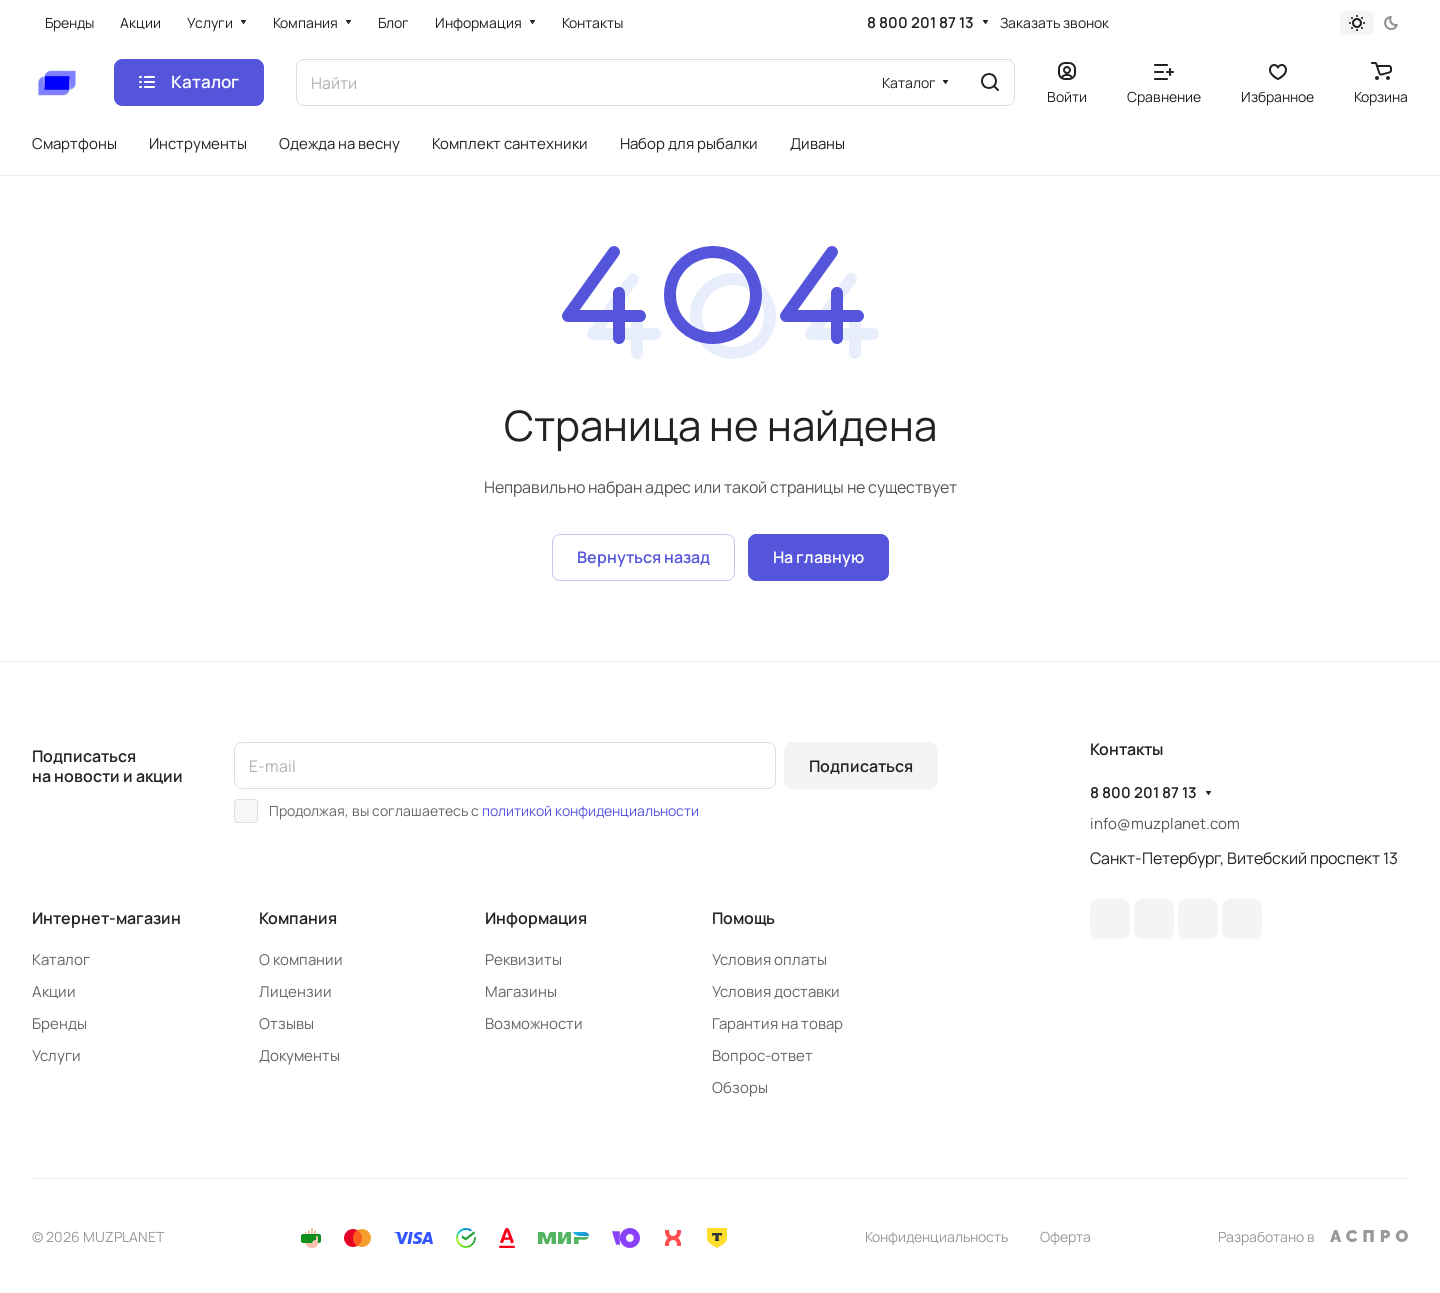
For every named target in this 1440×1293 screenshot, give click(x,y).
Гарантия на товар (777, 1023)
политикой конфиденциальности (590, 810)
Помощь (743, 918)
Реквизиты (523, 959)
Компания (298, 918)
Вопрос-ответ (762, 1055)
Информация (536, 918)
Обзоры (740, 1087)
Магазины (521, 991)
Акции (54, 991)
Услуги (56, 1055)
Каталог (61, 959)
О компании (301, 959)
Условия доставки (776, 991)
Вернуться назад (643, 557)
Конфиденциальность (936, 1236)
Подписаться (861, 766)
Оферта (1065, 1236)
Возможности (534, 1023)
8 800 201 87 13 (920, 23)
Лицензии (295, 991)
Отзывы (286, 1023)
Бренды (59, 1023)
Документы (299, 1055)
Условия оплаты (769, 959)
